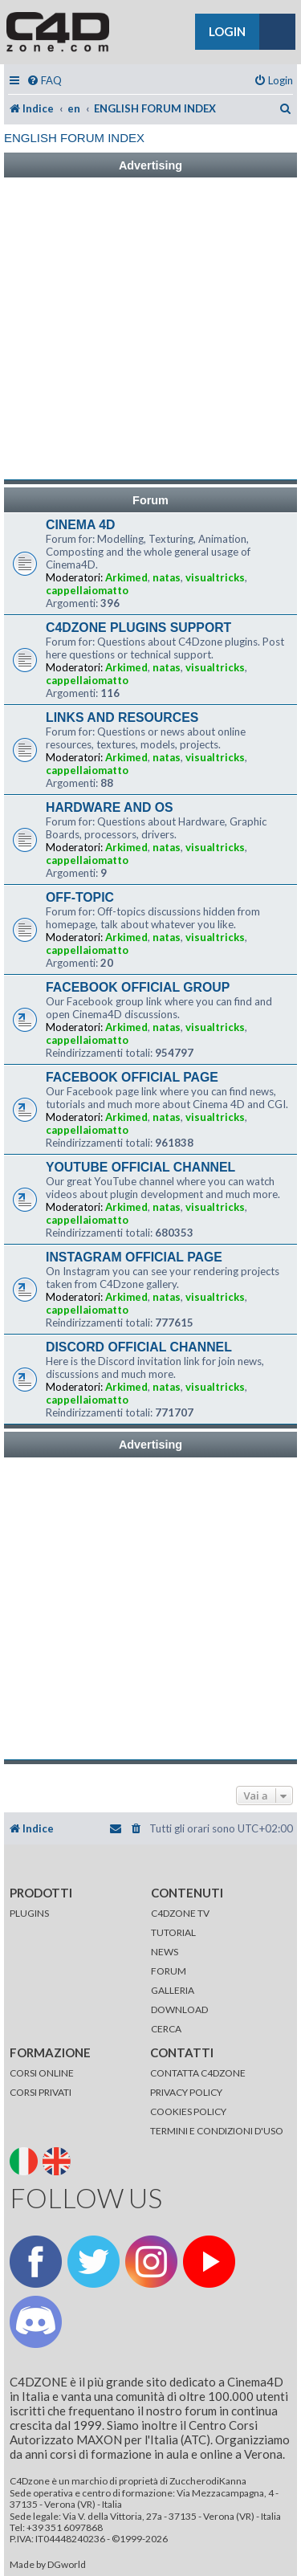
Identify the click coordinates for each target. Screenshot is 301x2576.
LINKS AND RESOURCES (122, 717)
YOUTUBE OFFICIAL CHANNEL (140, 1167)
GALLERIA (172, 1990)
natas (167, 577)
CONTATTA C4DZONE (198, 2073)
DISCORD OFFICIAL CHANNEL (139, 1347)
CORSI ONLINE (42, 2073)
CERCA (166, 2029)
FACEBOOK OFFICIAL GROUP (138, 987)
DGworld (66, 2564)
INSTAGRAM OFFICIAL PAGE (134, 1257)
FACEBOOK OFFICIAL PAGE (132, 1077)
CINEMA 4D (80, 525)
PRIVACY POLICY (186, 2092)
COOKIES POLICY (188, 2111)
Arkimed (126, 577)
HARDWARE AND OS (109, 807)
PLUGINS (29, 1913)
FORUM (168, 1971)
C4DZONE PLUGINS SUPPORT (138, 627)
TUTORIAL (173, 1932)
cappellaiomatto (87, 590)
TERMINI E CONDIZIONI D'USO (216, 2131)
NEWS (164, 1952)
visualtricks (215, 577)
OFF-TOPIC (80, 897)
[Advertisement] (150, 328)
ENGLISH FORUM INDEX (74, 138)
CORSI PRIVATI (40, 2092)
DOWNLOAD (179, 2009)
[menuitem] (44, 80)
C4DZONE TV (180, 1913)
